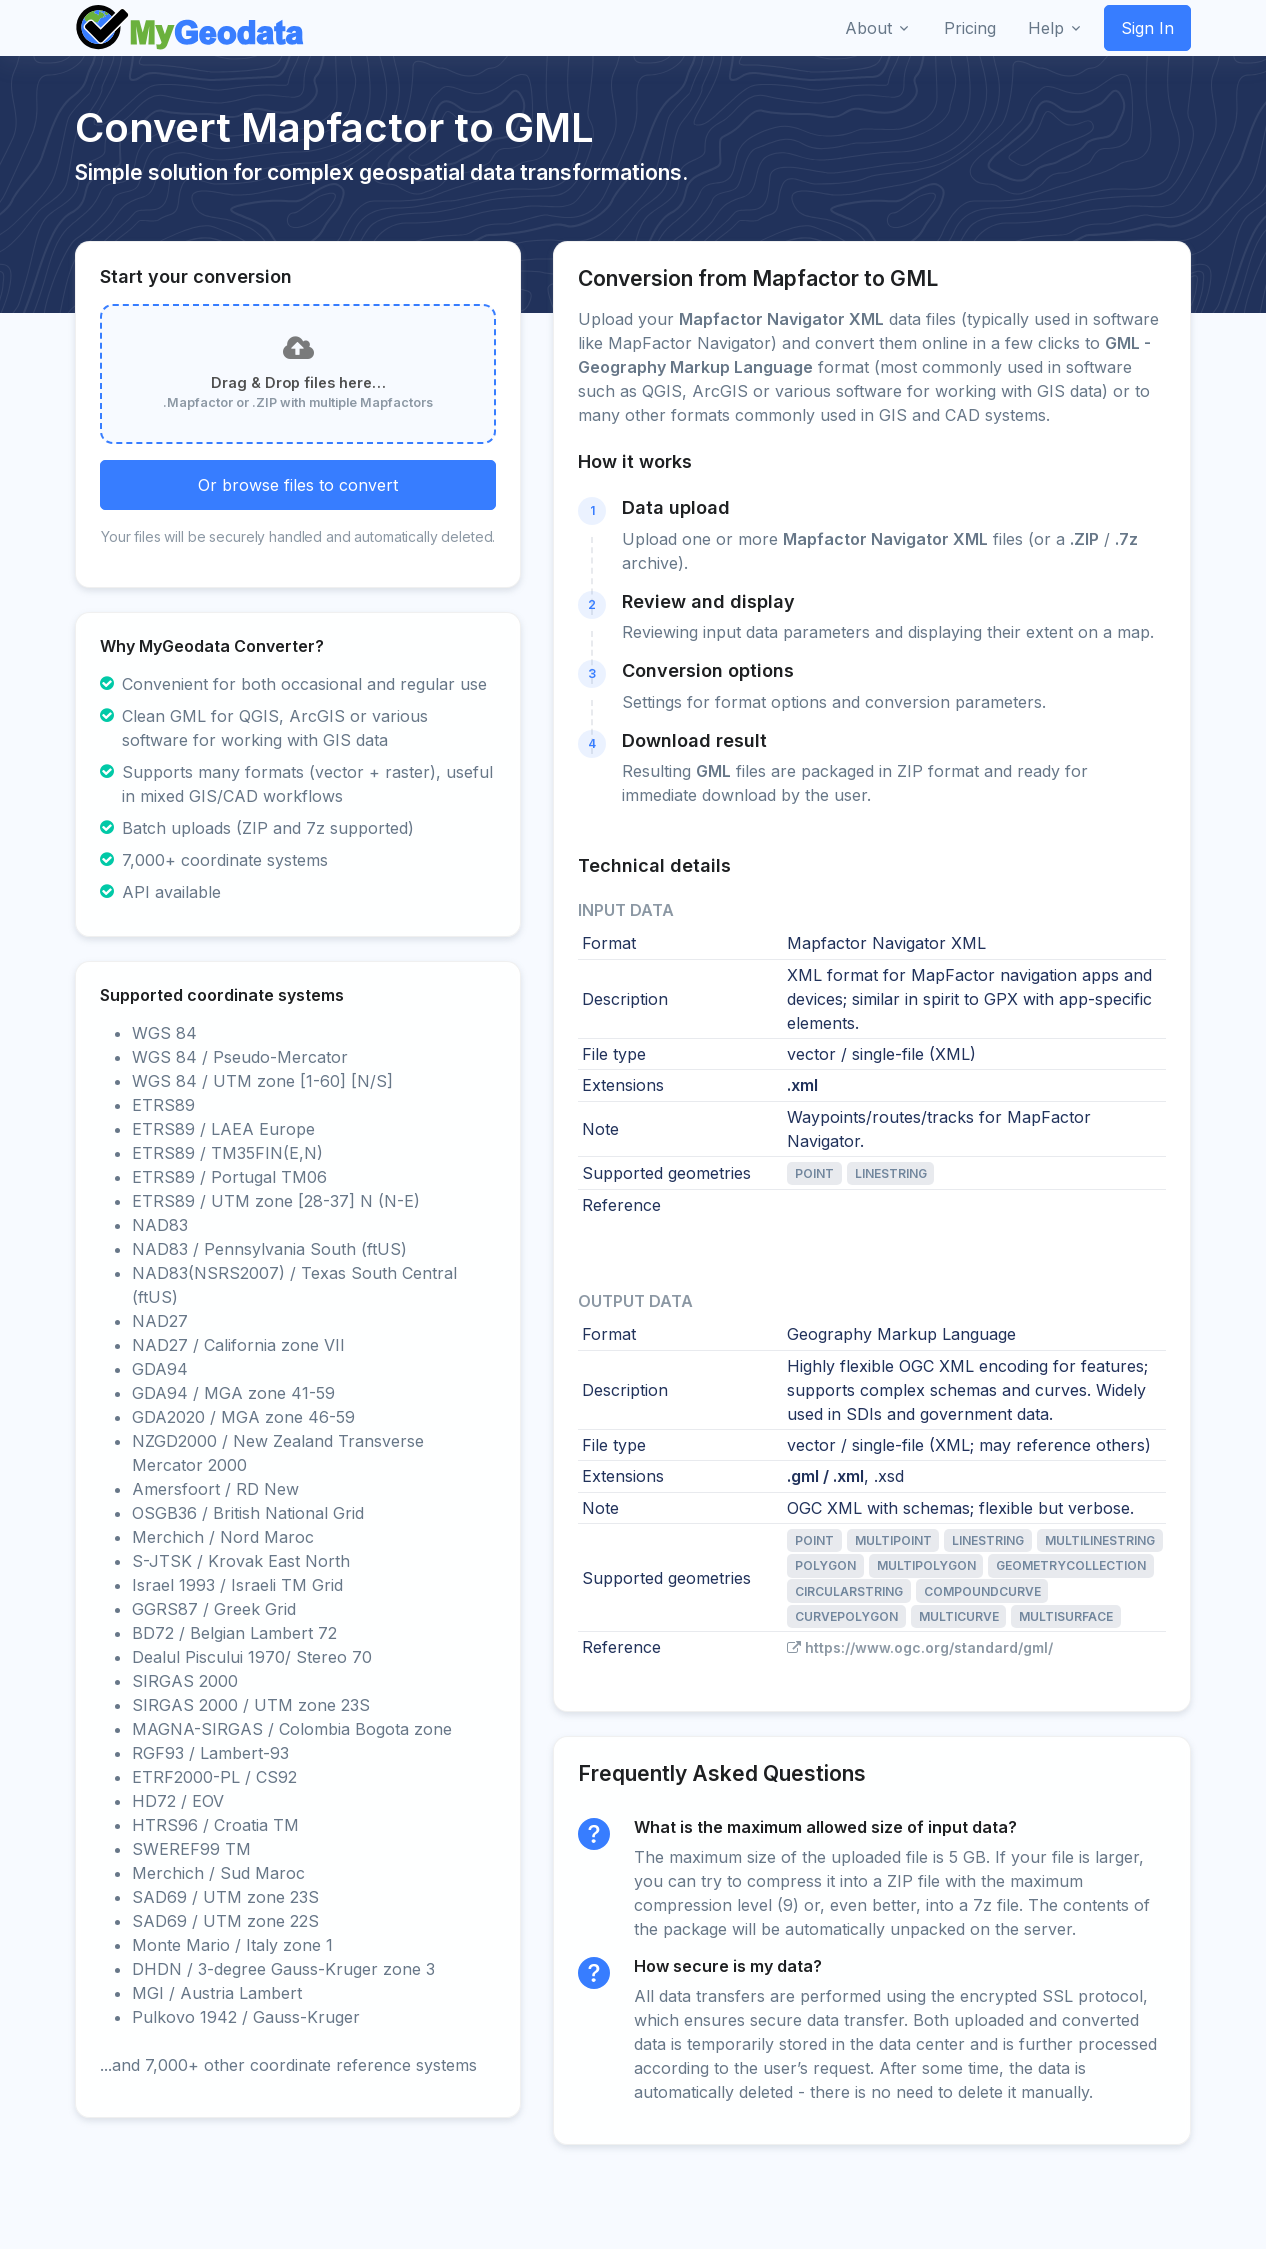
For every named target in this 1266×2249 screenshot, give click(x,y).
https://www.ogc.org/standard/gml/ (920, 1647)
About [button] (868, 28)
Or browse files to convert (298, 485)
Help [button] (1046, 28)
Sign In (1147, 28)
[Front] (191, 28)
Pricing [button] (970, 28)
